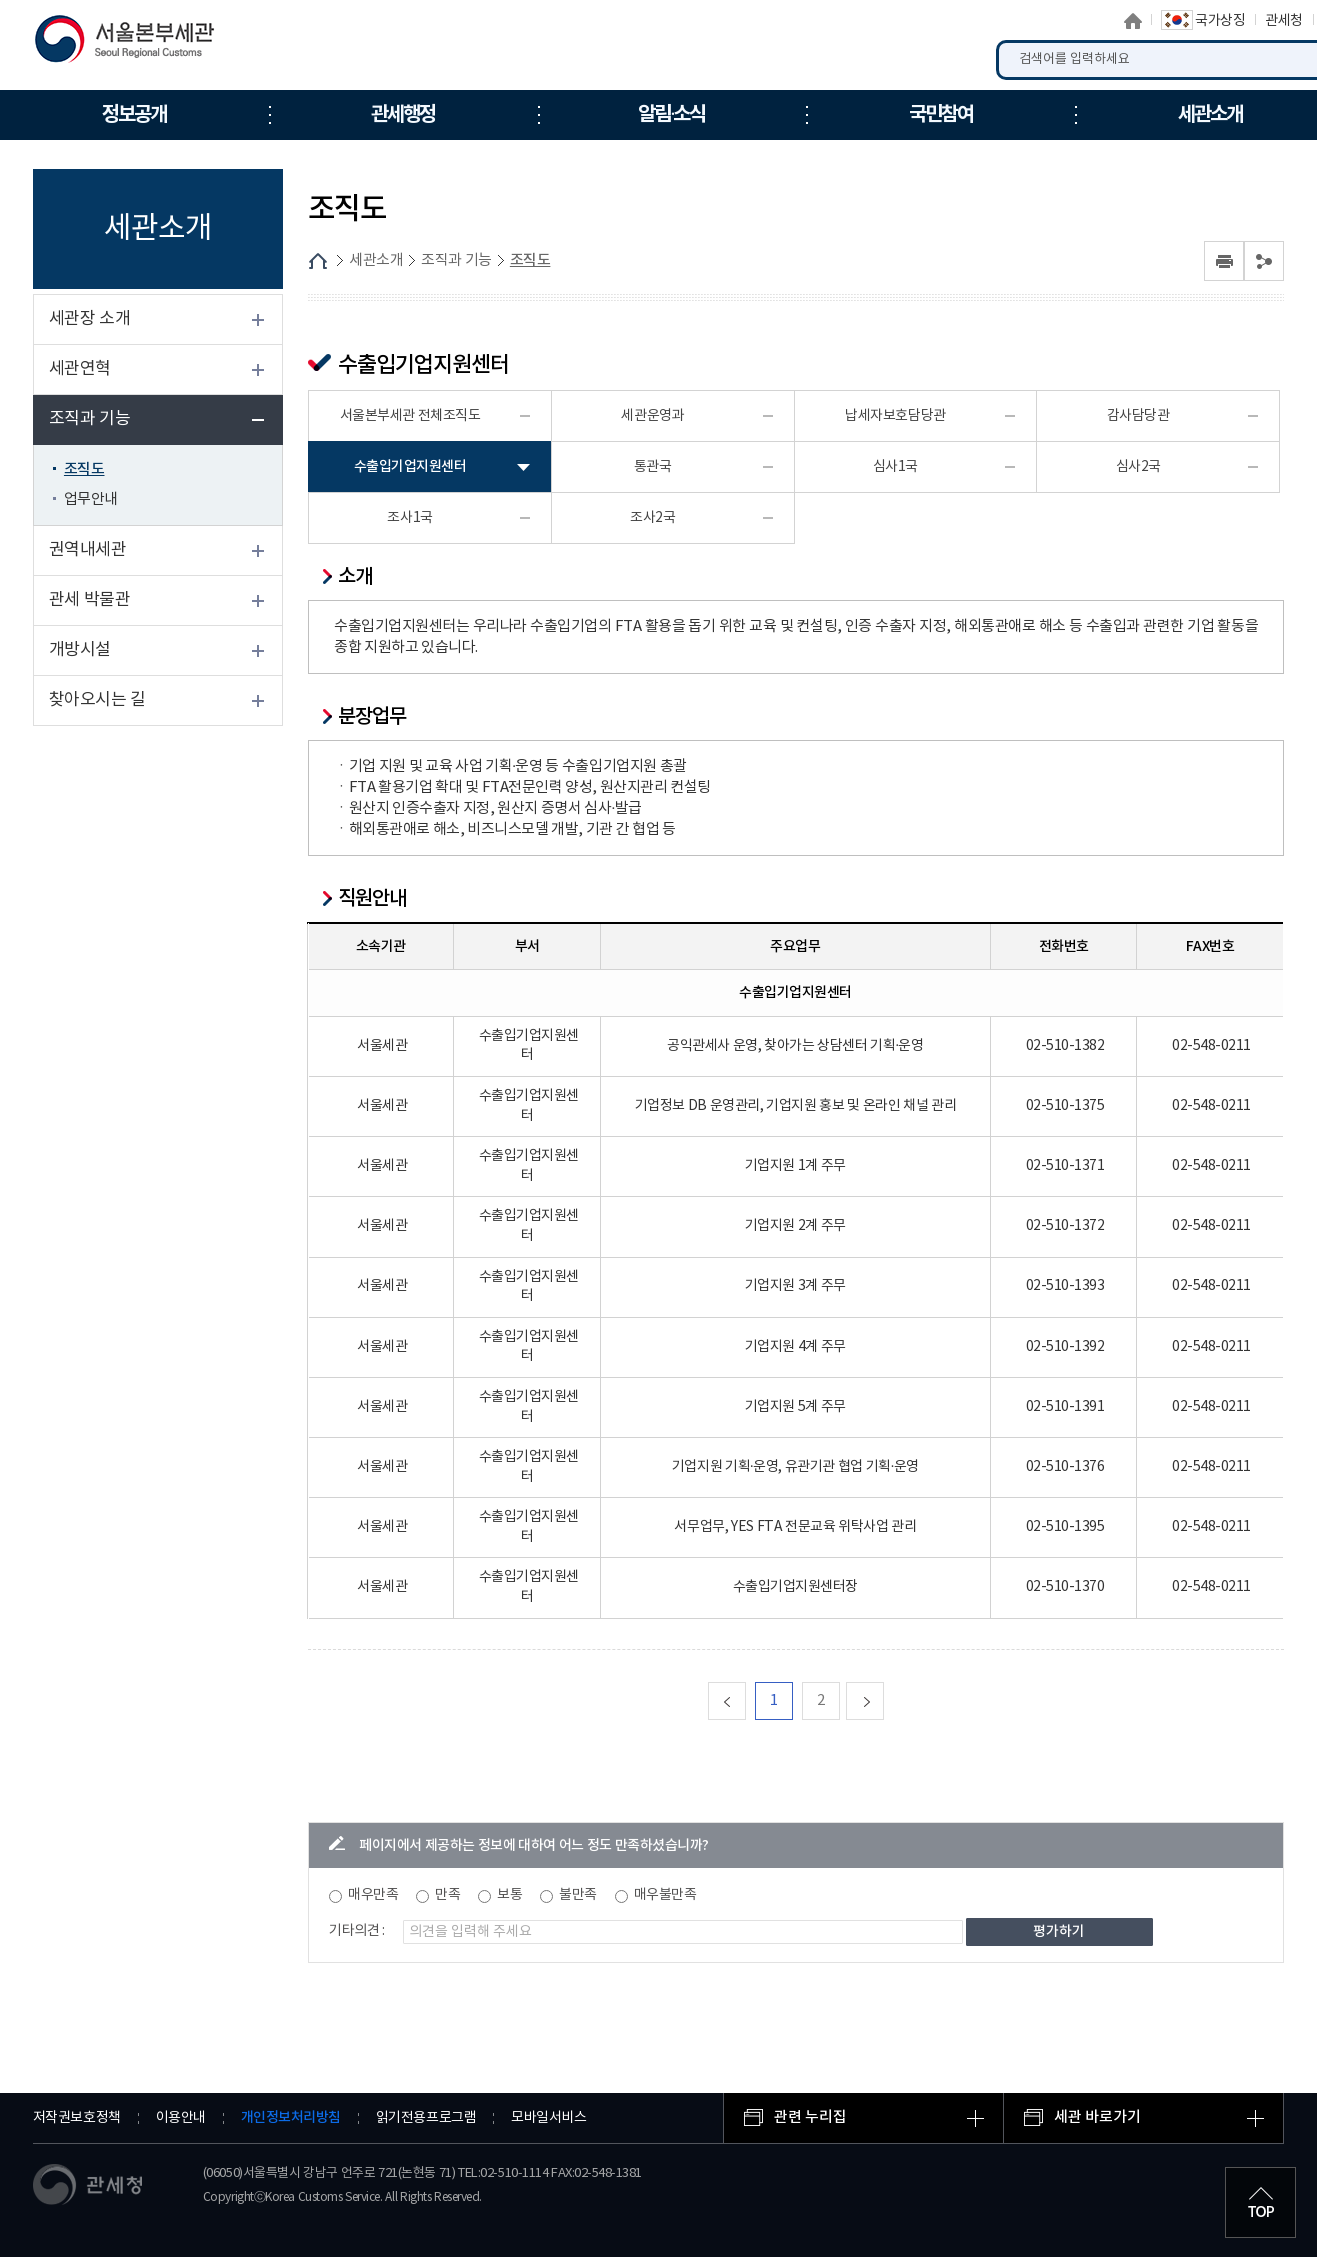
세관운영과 (652, 416)
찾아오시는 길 (97, 700)
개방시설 (80, 650)
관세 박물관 (90, 600)
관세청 (1284, 21)
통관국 (653, 467)
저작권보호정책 (77, 2118)
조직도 (84, 469)
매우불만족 (665, 1895)
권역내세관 (88, 550)
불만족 (578, 1895)
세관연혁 (80, 369)
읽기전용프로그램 (426, 2118)
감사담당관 (1138, 416)
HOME (318, 261)
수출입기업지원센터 (410, 466)
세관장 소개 (90, 319)
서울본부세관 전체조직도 (410, 416)
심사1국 (895, 467)
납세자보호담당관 (895, 416)
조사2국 (652, 518)
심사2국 (1138, 467)
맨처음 (745, 1700)
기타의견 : (357, 1931)
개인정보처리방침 (291, 2117)
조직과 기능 (90, 419)
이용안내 (181, 2118)
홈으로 (1133, 21)
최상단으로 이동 (1261, 2201)
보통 (509, 1895)
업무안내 (91, 499)
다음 (883, 1700)
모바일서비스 (548, 2118)
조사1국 (409, 518)
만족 (447, 1895)
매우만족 (373, 1895)
